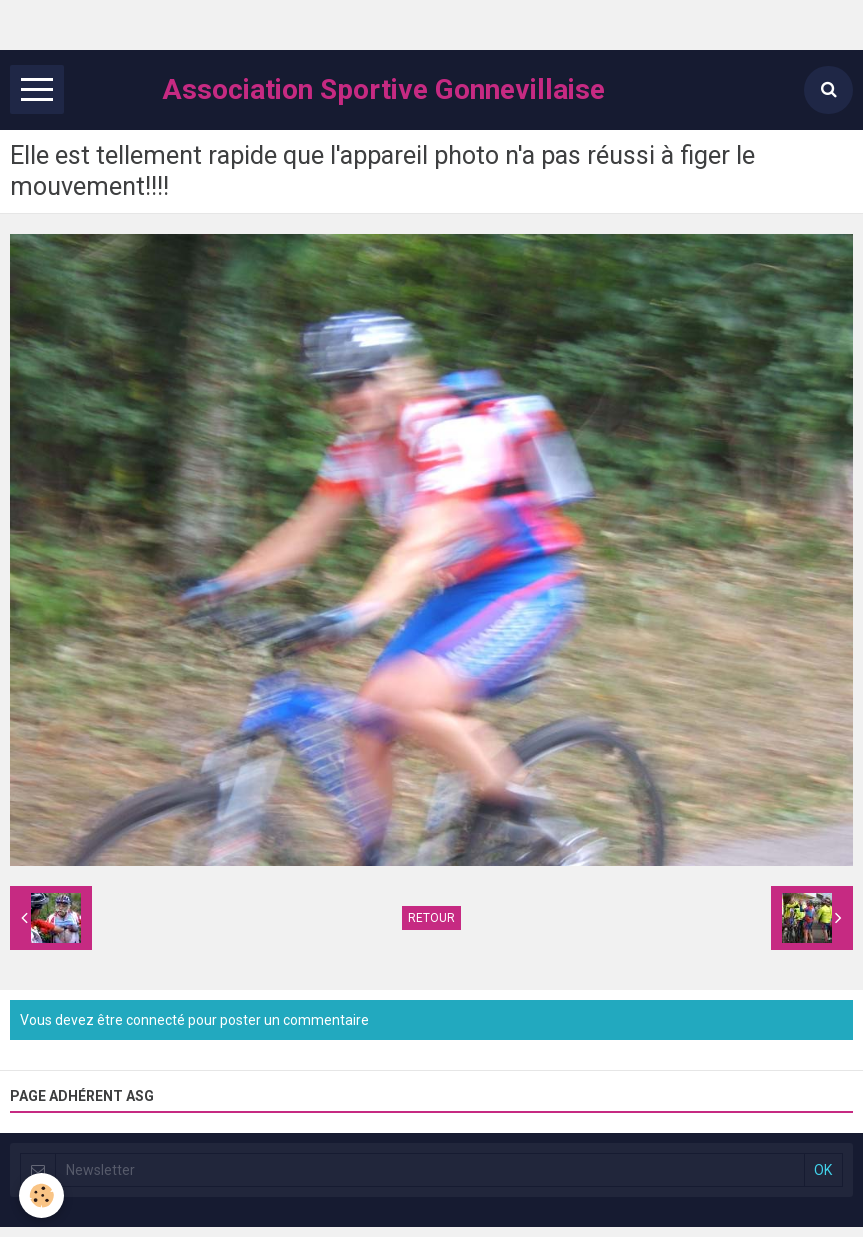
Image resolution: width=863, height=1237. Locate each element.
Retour (431, 918)
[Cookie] (42, 1195)
